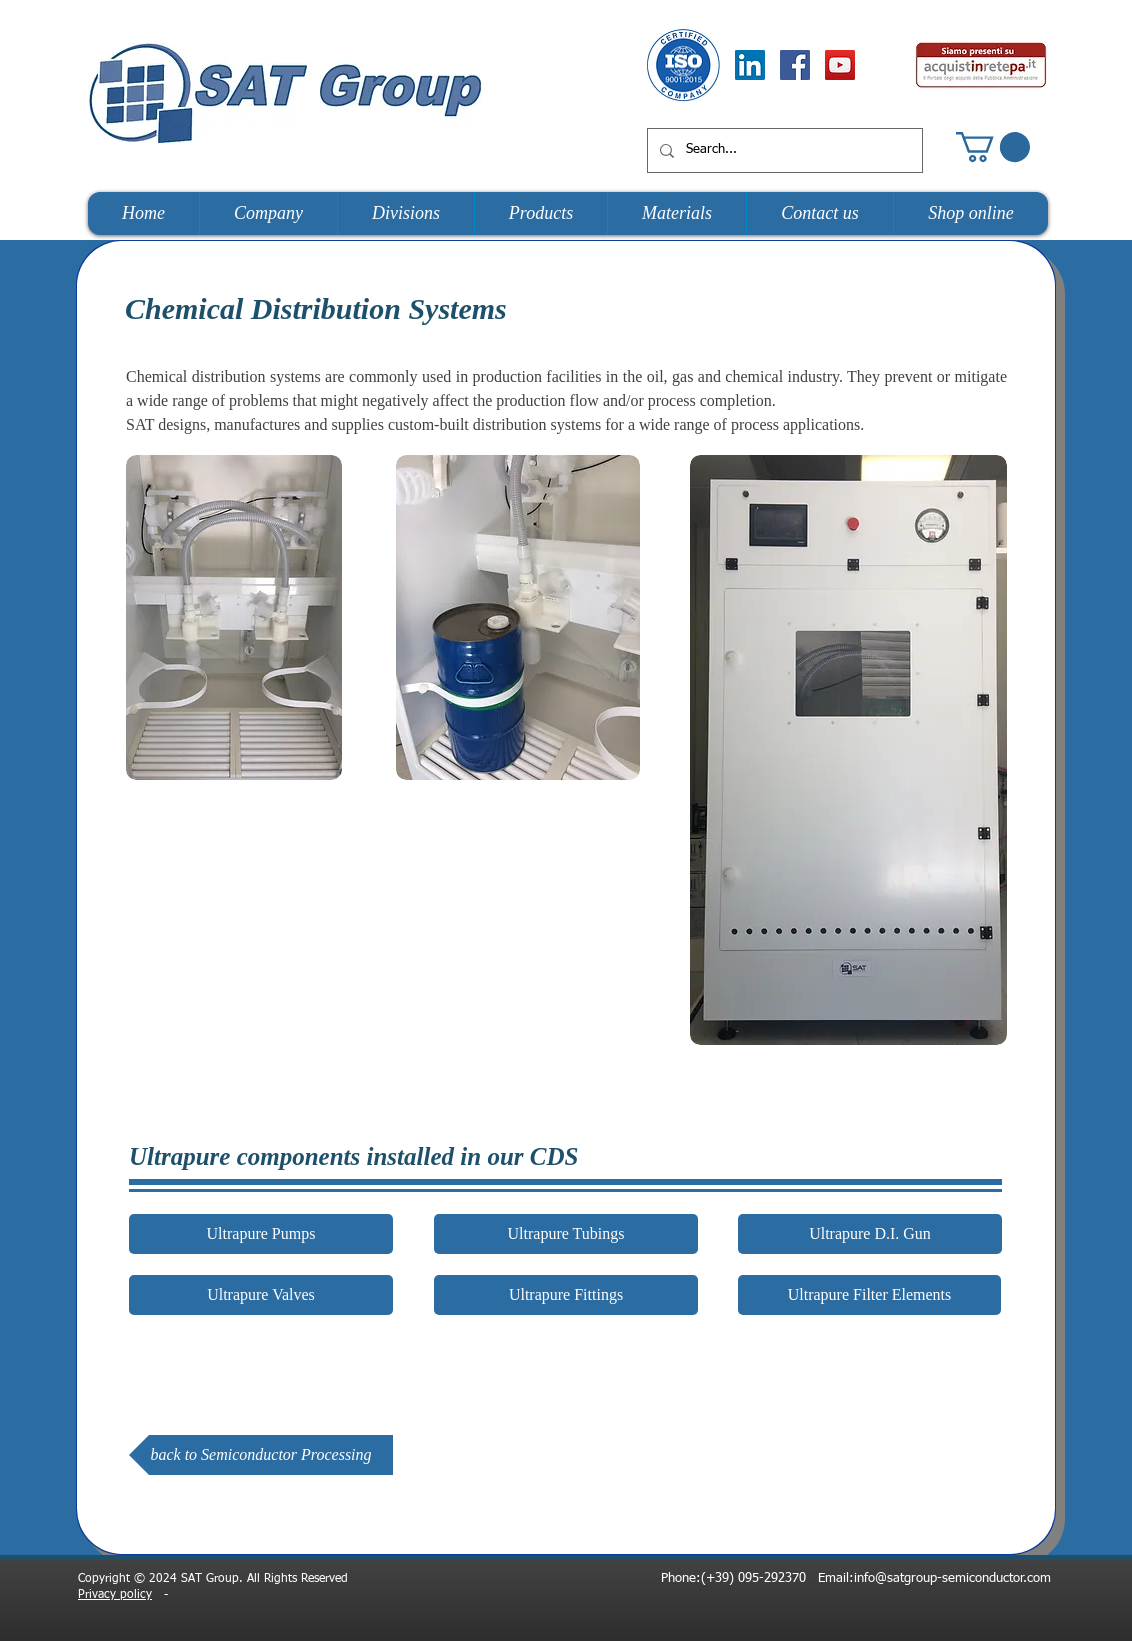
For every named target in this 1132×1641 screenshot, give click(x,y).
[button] (993, 147)
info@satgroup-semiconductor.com (952, 1578)
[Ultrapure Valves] (261, 1295)
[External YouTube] (408, 936)
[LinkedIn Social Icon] (750, 65)
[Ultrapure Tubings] (566, 1234)
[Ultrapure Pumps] (261, 1234)
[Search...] (783, 150)
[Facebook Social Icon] (795, 65)
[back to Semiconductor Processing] (261, 1455)
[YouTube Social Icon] (840, 65)
